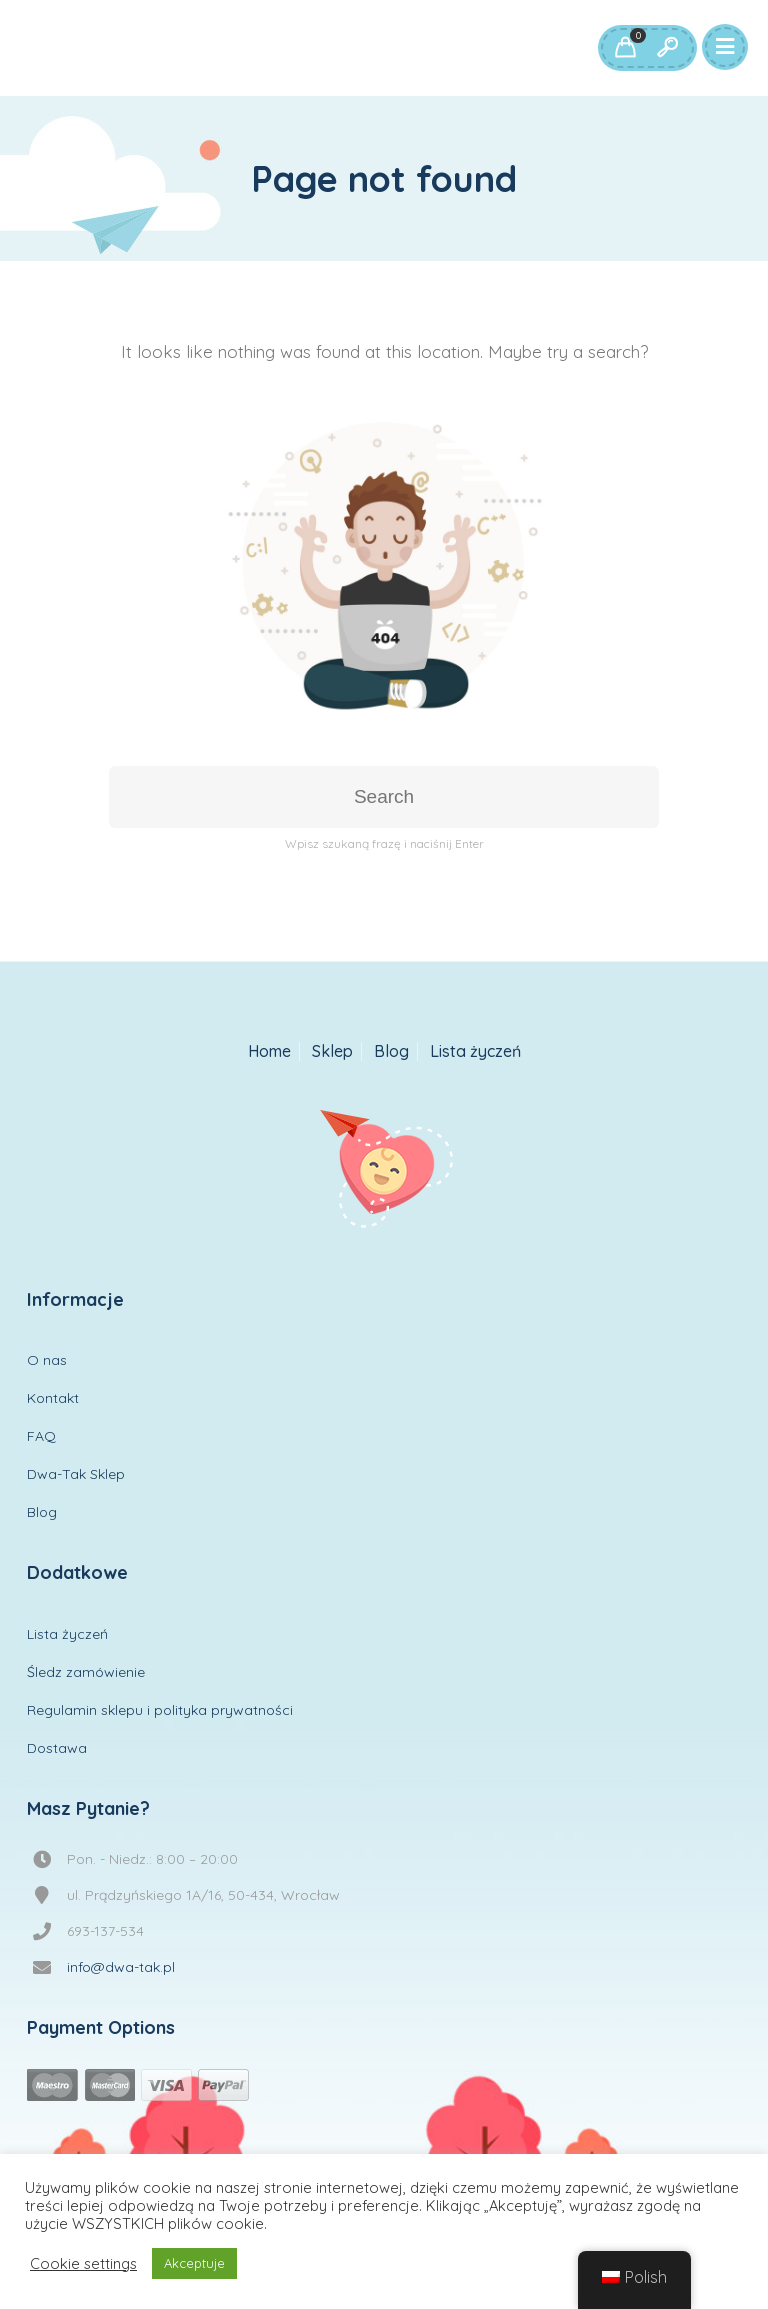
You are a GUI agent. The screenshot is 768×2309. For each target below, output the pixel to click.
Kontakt (53, 1398)
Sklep (332, 1051)
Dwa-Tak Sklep (76, 1474)
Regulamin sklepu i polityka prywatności (160, 1710)
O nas (47, 1360)
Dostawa (57, 1748)
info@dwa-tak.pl (121, 1967)
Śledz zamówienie (86, 1672)
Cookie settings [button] (83, 2264)
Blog (391, 1051)
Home (269, 1051)
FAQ (41, 1436)
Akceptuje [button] (194, 2263)
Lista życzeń (475, 1051)
